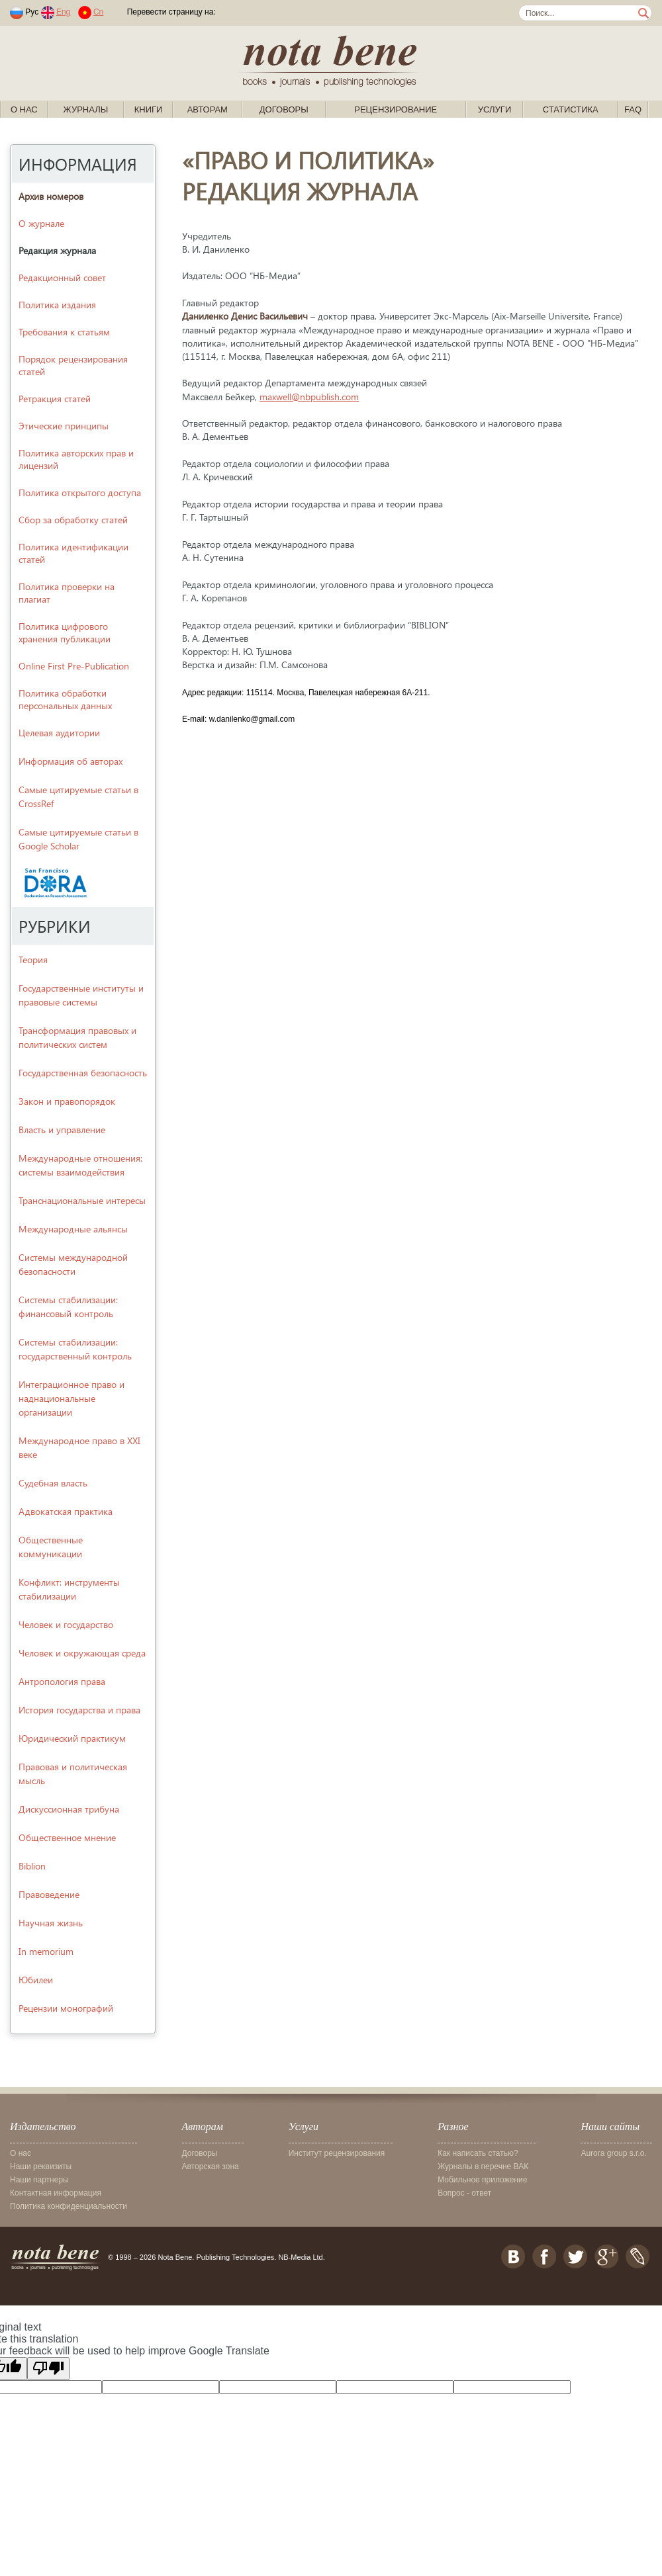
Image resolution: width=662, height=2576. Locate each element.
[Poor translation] (48, 2368)
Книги (148, 109)
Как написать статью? (478, 2153)
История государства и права (79, 1709)
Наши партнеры (39, 2179)
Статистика (570, 109)
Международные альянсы (73, 1229)
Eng (63, 12)
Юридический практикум (72, 1738)
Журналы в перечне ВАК (483, 2166)
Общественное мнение (67, 1837)
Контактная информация (55, 2193)
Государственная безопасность (83, 1072)
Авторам (207, 109)
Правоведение (49, 1894)
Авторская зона (210, 2166)
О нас (24, 109)
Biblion (32, 1866)
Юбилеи (36, 1979)
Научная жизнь (51, 1922)
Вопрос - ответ (464, 2193)
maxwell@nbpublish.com (309, 396)
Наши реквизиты (40, 2166)
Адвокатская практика (66, 1511)
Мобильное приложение (482, 2179)
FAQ (632, 109)
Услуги (494, 109)
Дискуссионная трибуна (69, 1809)
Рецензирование (395, 109)
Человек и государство (66, 1624)
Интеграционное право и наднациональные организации (71, 1398)
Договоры (284, 109)
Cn (98, 12)
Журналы (86, 109)
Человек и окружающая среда (82, 1653)
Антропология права (62, 1681)
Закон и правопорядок (67, 1101)
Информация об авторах (70, 761)
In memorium (46, 1951)
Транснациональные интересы (82, 1200)
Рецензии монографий (66, 2008)
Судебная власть (53, 1483)
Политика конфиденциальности (68, 2206)
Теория (33, 959)
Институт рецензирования (337, 2153)
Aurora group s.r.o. (613, 2153)
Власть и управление (62, 1129)
